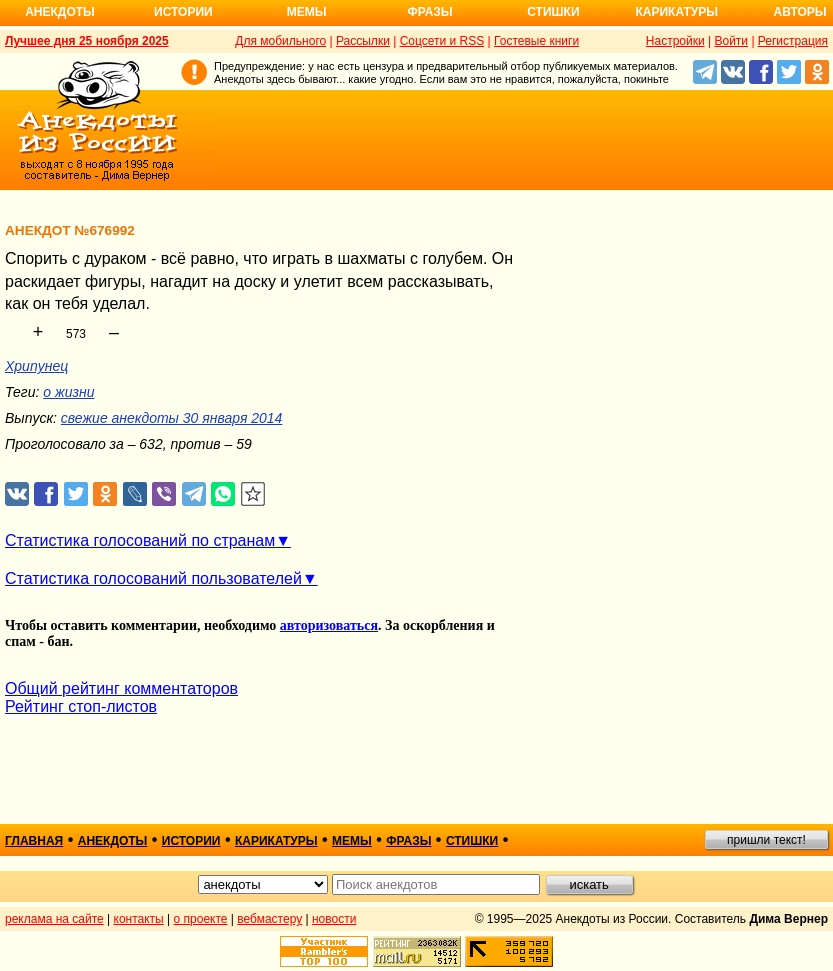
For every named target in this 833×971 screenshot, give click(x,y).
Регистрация (793, 41)
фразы (408, 841)
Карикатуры (676, 12)
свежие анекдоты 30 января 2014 (172, 418)
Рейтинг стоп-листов (81, 706)
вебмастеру (269, 919)
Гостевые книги (536, 41)
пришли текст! (766, 840)
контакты (139, 919)
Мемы (307, 12)
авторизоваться (329, 625)
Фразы (429, 12)
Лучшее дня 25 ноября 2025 (87, 41)
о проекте (201, 919)
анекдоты (113, 841)
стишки (472, 841)
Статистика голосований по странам (140, 540)
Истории (183, 12)
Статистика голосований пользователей (153, 578)
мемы (352, 841)
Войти (731, 41)
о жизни (68, 392)
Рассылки (363, 41)
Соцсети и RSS (442, 41)
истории (191, 841)
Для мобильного (280, 41)
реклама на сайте (54, 919)
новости (334, 919)
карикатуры (276, 841)
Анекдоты (60, 12)
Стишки (553, 12)
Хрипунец (36, 366)
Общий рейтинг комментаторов (121, 688)
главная (34, 841)
